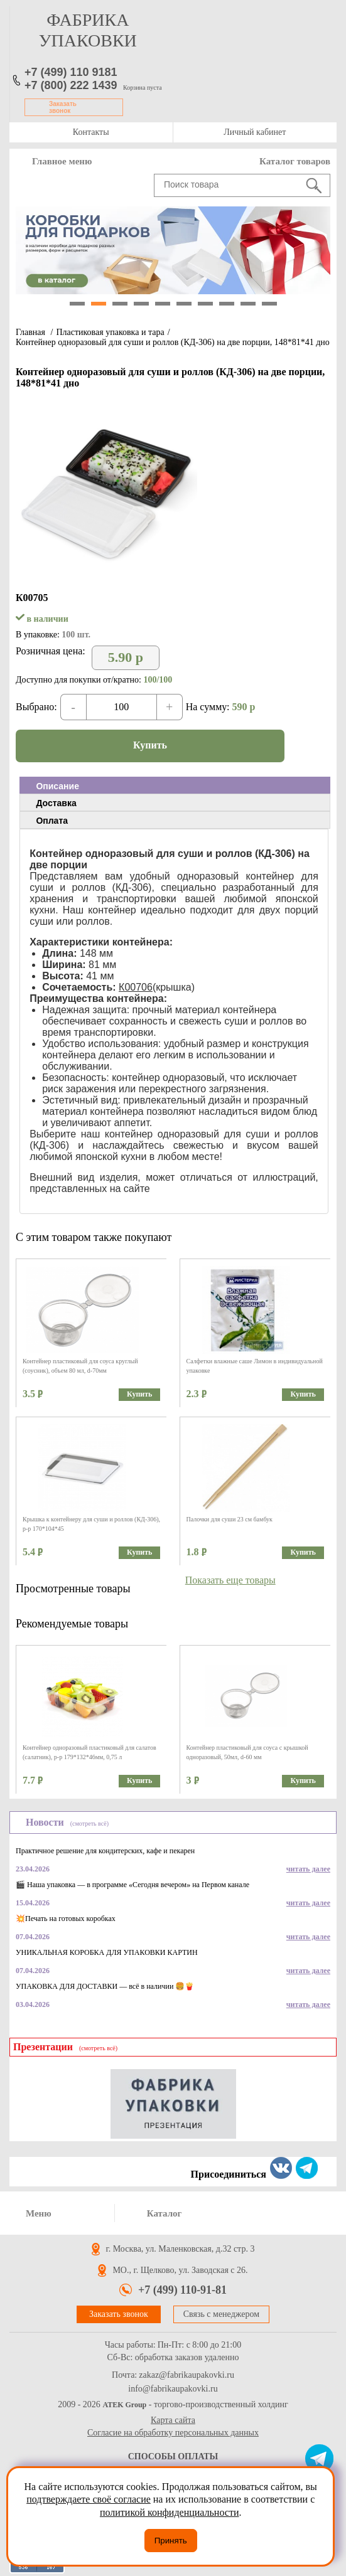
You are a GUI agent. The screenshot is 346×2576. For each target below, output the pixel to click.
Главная (30, 332)
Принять (170, 2540)
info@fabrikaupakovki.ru (172, 2389)
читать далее (308, 1869)
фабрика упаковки (88, 30)
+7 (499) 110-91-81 (182, 2290)
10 (269, 304)
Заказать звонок (63, 107)
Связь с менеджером (221, 2314)
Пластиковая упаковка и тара (110, 332)
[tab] (174, 785)
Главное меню (62, 161)
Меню (38, 2213)
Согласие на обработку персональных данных (173, 2432)
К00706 (136, 987)
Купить (150, 745)
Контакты (91, 132)
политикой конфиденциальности (169, 2512)
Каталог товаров (294, 161)
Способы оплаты (173, 2456)
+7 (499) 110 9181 (70, 72)
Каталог (164, 2213)
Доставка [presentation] (56, 803)
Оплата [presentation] (52, 821)
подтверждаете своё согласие (88, 2499)
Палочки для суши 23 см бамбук (230, 1519)
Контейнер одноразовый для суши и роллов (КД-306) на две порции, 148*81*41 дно (173, 342)
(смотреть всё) (89, 1823)
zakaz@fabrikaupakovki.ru (186, 2375)
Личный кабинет (255, 132)
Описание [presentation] (57, 786)
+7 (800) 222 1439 (70, 85)
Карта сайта (173, 2420)
